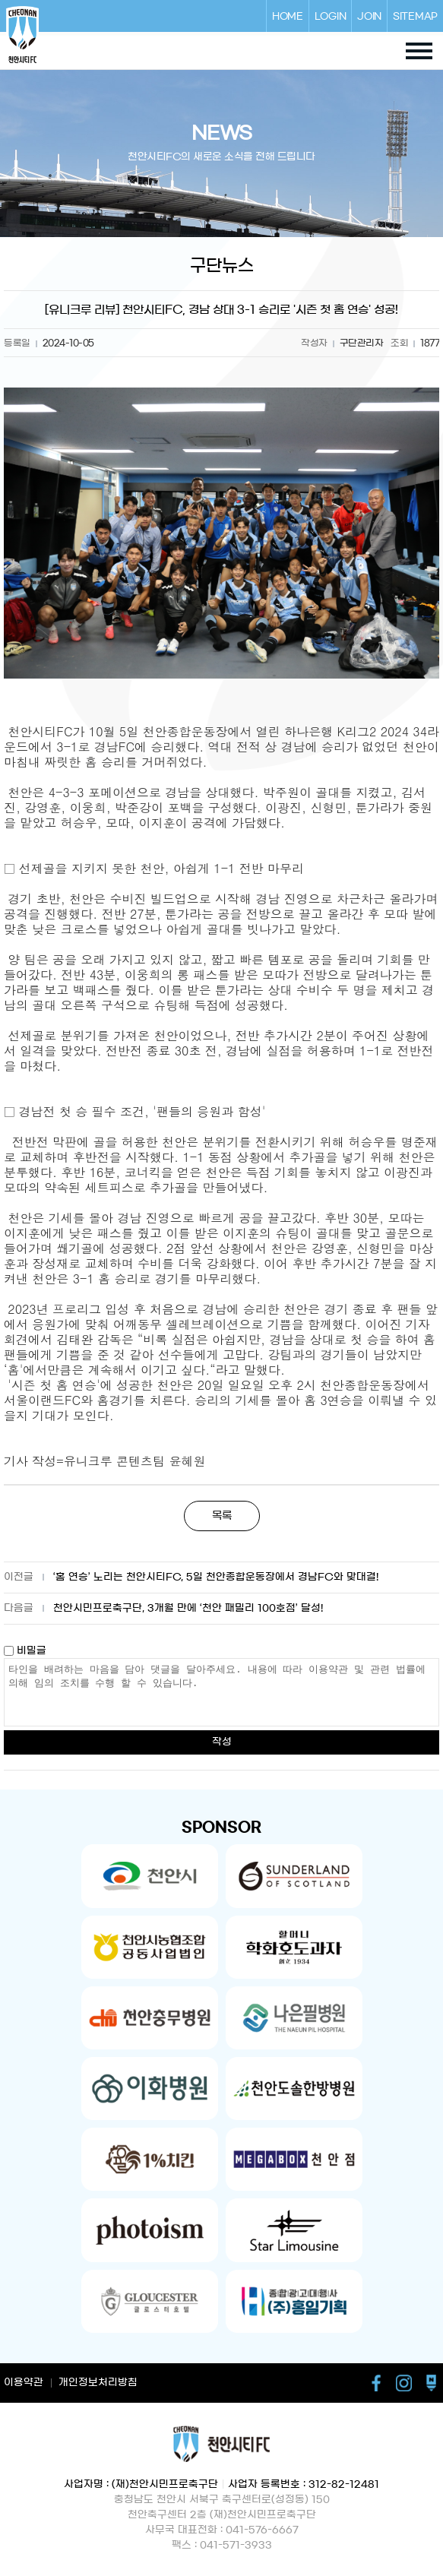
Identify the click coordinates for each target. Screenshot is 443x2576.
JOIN (369, 16)
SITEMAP (415, 16)
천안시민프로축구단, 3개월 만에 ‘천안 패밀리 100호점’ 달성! (188, 1608)
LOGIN (330, 16)
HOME (287, 16)
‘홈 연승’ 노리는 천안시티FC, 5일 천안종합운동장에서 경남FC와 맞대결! (215, 1577)
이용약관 (23, 2383)
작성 (222, 1742)
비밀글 (25, 1651)
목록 (222, 1516)
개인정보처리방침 (98, 2383)
